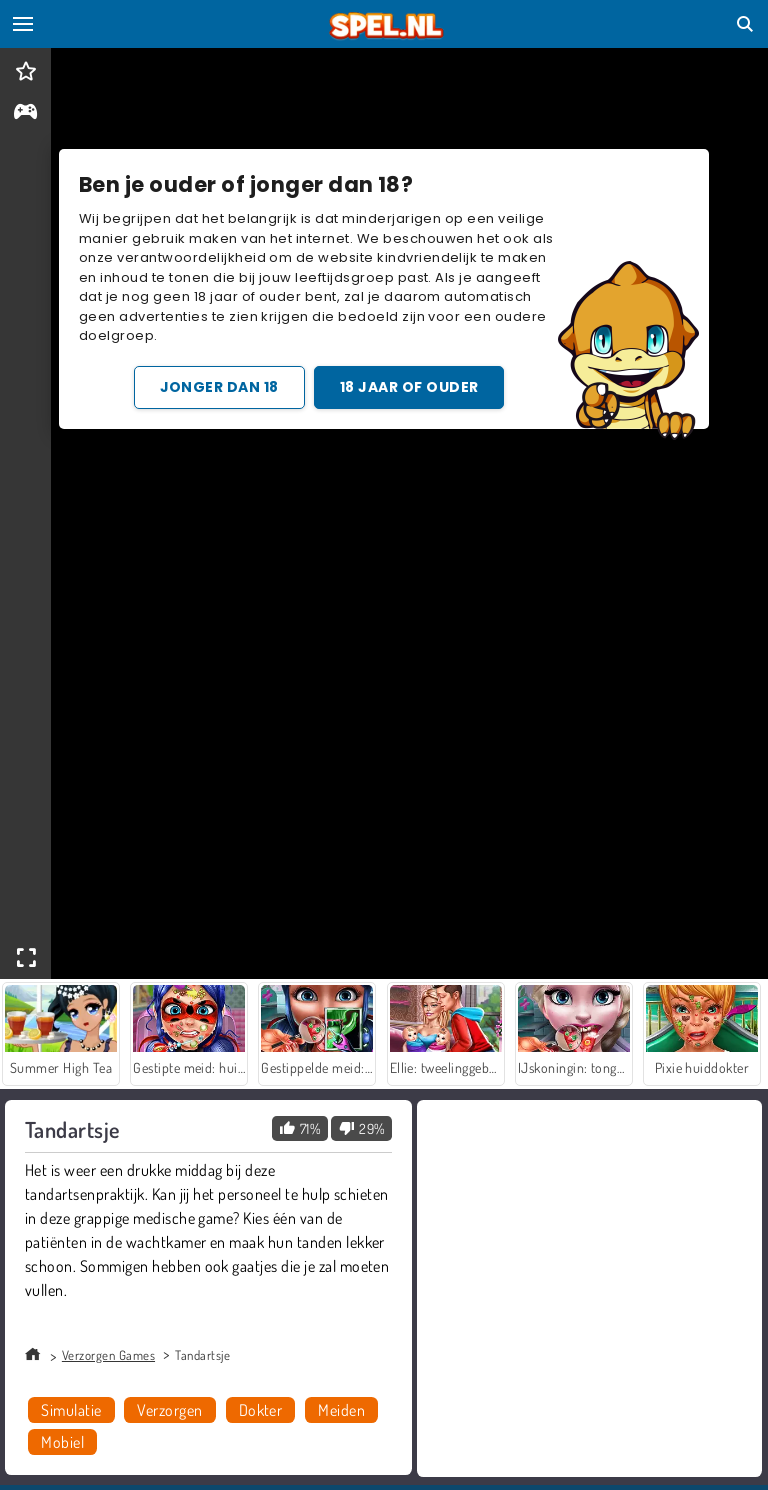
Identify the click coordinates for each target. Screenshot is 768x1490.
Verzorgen (169, 1410)
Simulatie (71, 1410)
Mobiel (62, 1442)
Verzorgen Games (108, 1355)
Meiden (341, 1410)
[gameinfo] (25, 113)
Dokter (261, 1410)
